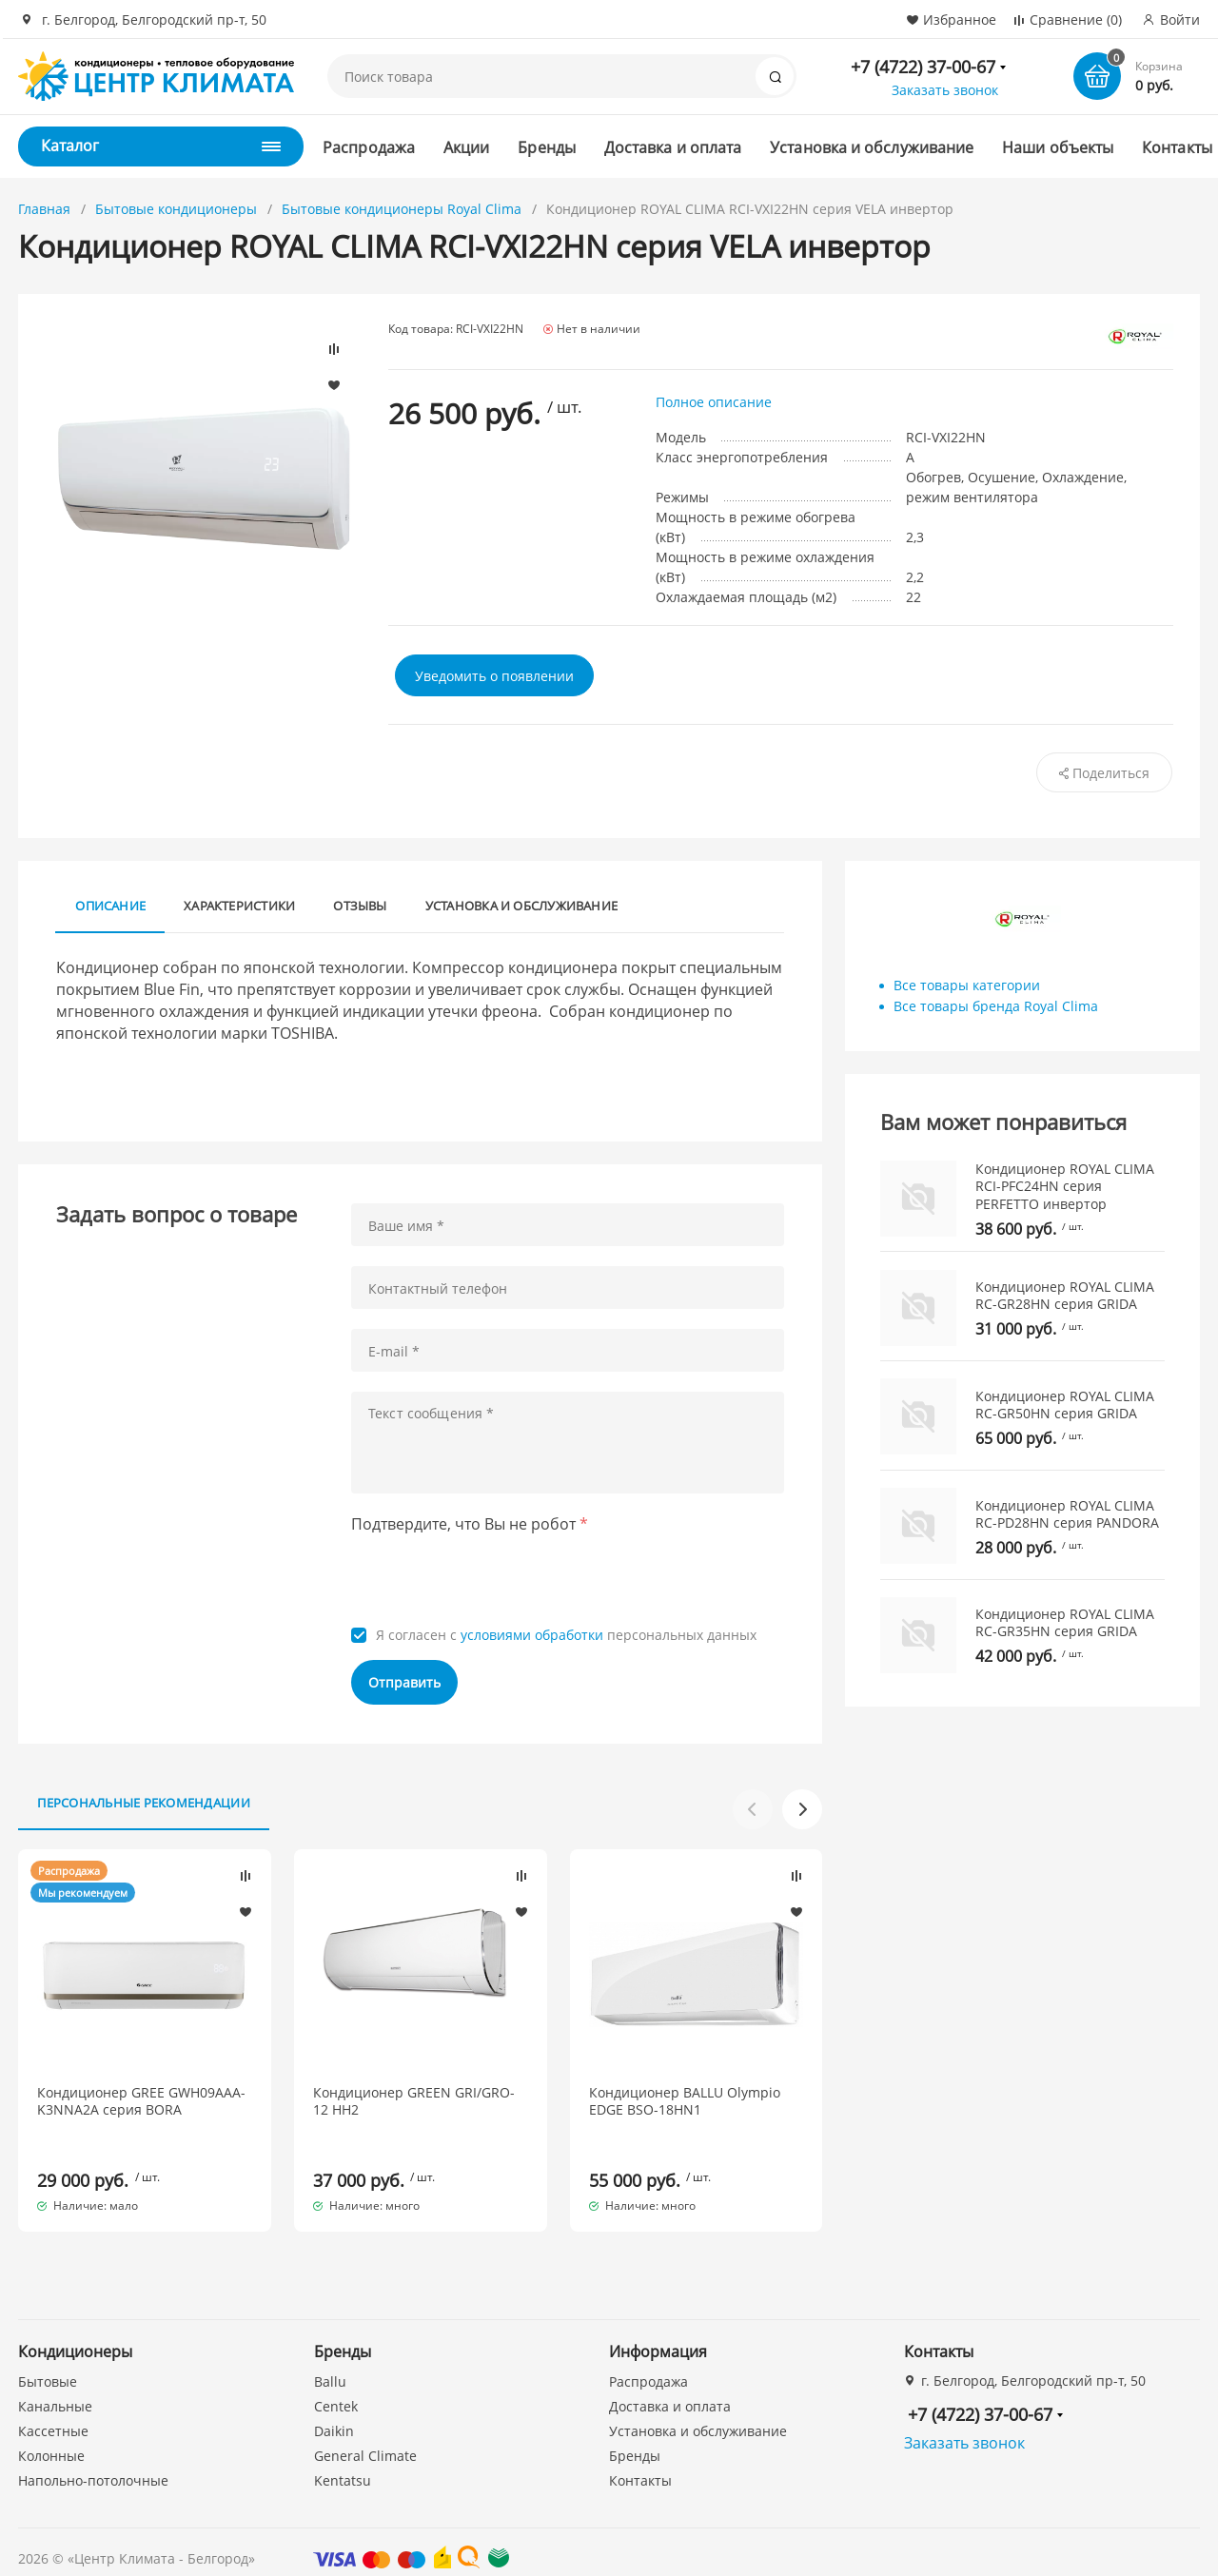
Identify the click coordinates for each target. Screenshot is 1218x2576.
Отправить (404, 1682)
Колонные (51, 2439)
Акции (466, 147)
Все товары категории (967, 985)
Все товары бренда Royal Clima (996, 1006)
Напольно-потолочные (93, 2463)
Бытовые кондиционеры (176, 209)
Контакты (1177, 147)
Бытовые (47, 2364)
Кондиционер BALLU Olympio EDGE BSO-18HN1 (684, 2101)
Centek (336, 2389)
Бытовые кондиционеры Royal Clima (401, 209)
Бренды (546, 147)
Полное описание (714, 402)
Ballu (330, 2364)
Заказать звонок (945, 90)
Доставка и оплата (672, 147)
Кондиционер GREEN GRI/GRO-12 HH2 (414, 2101)
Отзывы (359, 905)
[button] (802, 1809)
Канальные (55, 2389)
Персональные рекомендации (143, 1802)
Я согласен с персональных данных (566, 1635)
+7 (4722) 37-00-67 (923, 66)
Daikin (334, 2414)
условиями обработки (532, 1635)
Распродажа (369, 147)
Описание (110, 905)
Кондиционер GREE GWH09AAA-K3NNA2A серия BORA (141, 2101)
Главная (44, 209)
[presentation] (495, 1575)
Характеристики (239, 905)
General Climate (365, 2439)
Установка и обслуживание (871, 147)
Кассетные (53, 2414)
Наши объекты (1057, 147)
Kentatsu (342, 2463)
